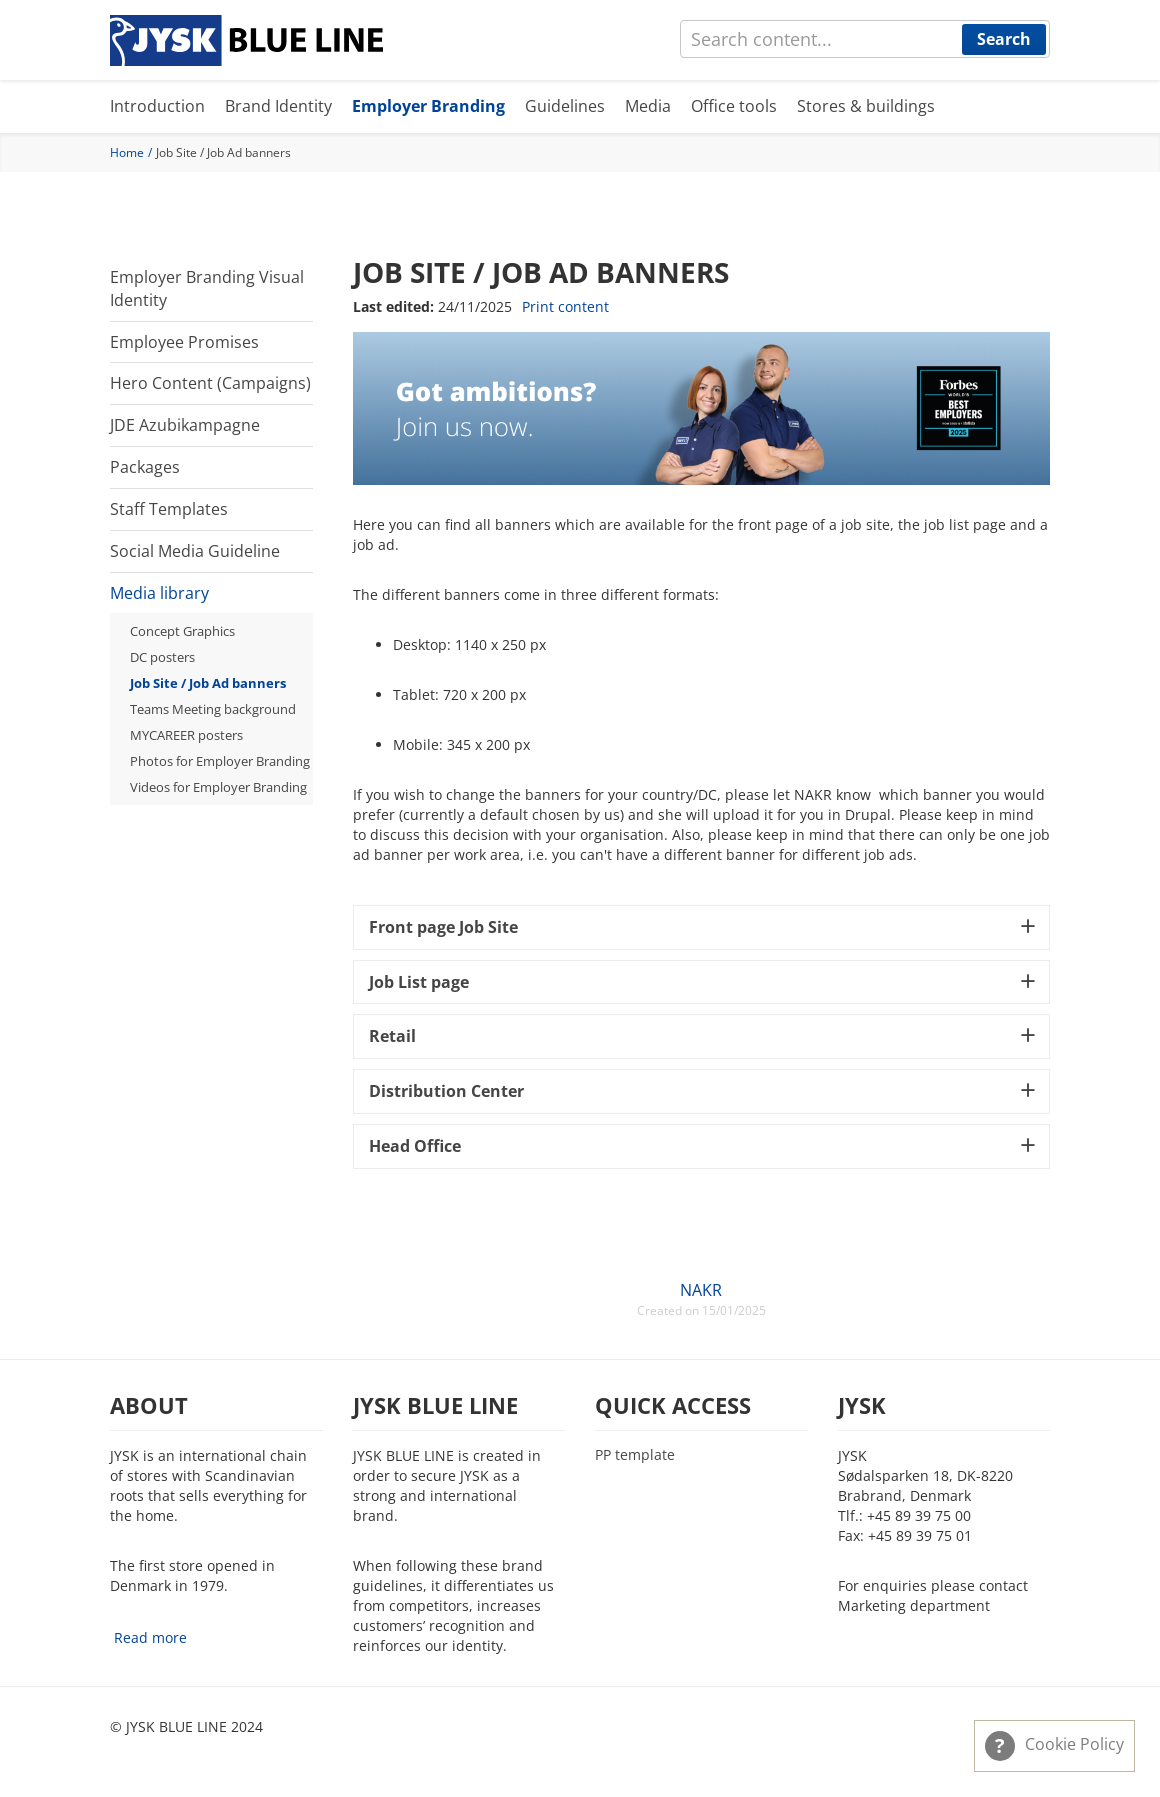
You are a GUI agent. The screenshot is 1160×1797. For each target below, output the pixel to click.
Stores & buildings (866, 106)
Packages (145, 467)
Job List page (419, 982)
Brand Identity (278, 106)
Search (1004, 39)
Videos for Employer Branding (218, 787)
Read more (150, 1637)
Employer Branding (428, 106)
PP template (635, 1455)
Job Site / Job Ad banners (208, 683)
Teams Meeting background (213, 709)
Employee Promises (184, 342)
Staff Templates (169, 509)
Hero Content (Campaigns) (210, 383)
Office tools (734, 106)
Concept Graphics (182, 631)
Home (127, 152)
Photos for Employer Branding (220, 761)
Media (648, 106)
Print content (565, 306)
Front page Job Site (443, 927)
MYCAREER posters (186, 735)
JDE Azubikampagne (185, 425)
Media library (159, 593)
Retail (392, 1036)
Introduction (157, 106)
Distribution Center (446, 1091)
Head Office (415, 1146)
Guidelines (565, 106)
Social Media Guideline (195, 551)
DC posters (162, 657)
